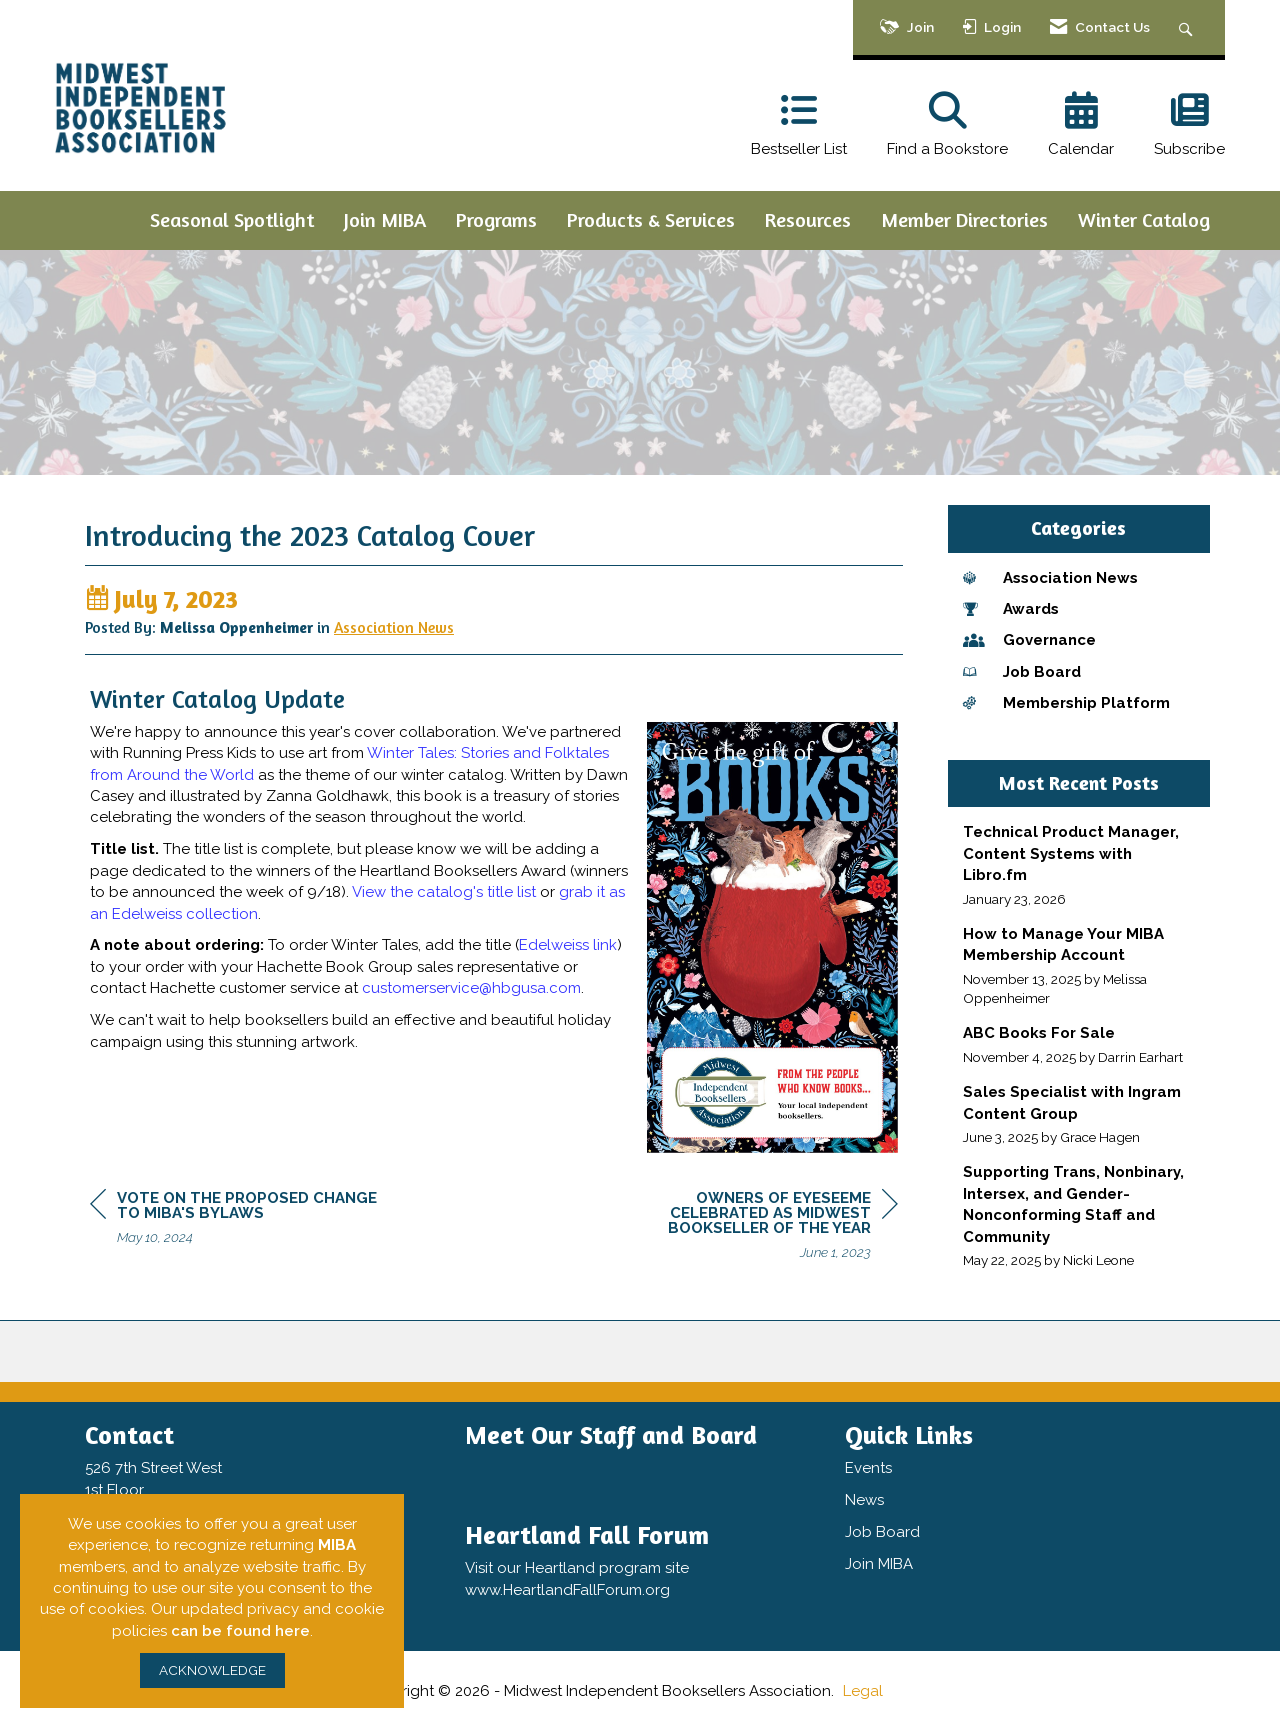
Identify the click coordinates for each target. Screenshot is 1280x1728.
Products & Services (651, 219)
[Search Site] (1188, 27)
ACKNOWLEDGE (212, 1670)
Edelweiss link (568, 953)
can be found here (240, 1631)
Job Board (882, 1534)
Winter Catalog (1144, 219)
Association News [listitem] (1050, 578)
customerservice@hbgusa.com (471, 996)
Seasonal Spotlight (232, 219)
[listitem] (1079, 865)
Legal (863, 1693)
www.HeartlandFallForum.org (567, 1591)
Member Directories (964, 219)
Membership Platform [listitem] (1066, 703)
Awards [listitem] (1011, 609)
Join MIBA (385, 219)
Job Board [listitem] (1022, 672)
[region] (748, 1236)
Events (868, 1470)
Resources (808, 219)
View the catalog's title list (444, 900)
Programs (496, 219)
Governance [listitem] (1029, 640)
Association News (394, 634)
